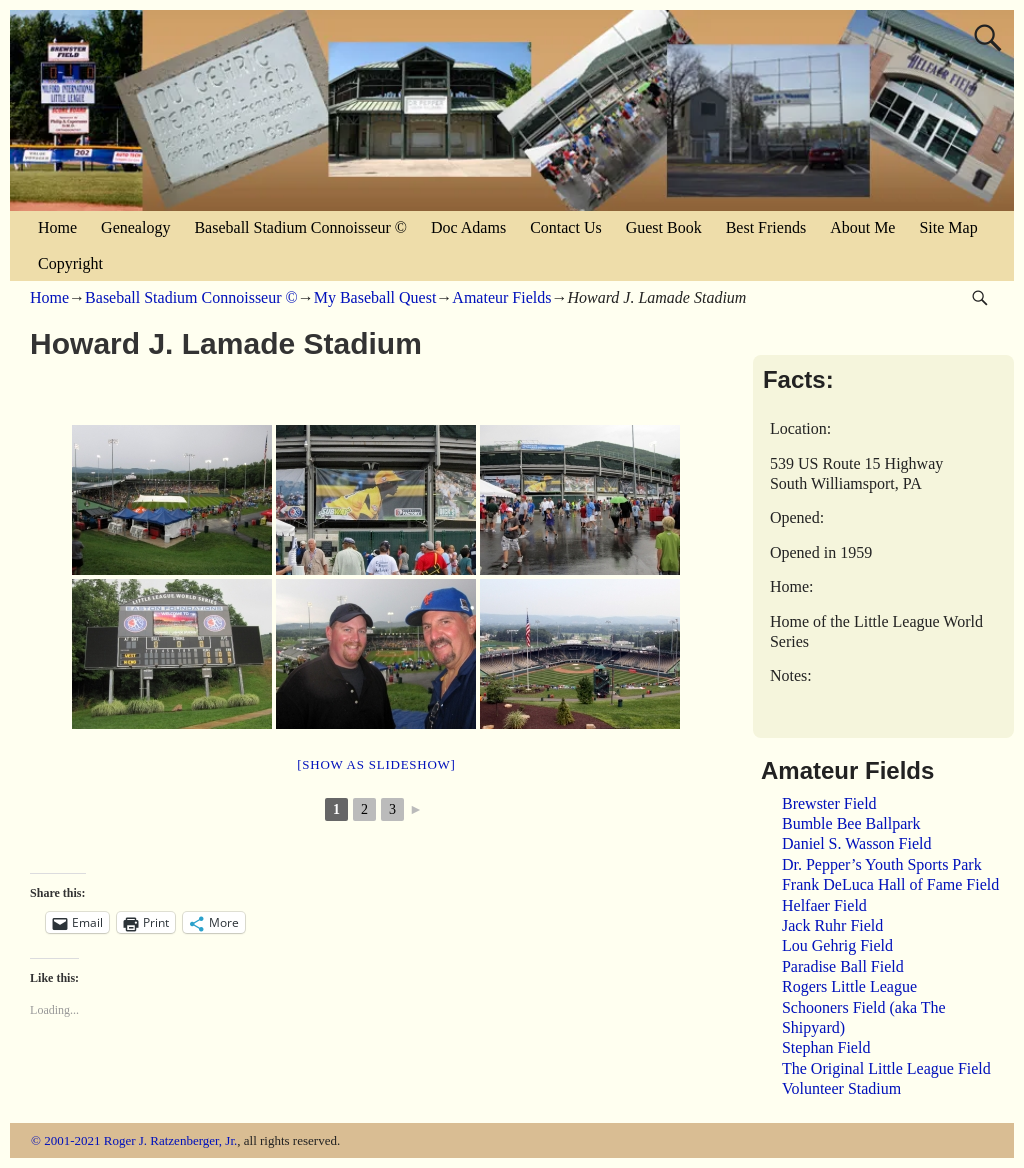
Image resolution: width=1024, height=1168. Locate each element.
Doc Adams (468, 227)
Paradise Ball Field (843, 966)
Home (57, 227)
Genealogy (135, 227)
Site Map (948, 227)
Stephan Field (826, 1047)
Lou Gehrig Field (837, 945)
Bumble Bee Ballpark (851, 823)
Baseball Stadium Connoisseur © (300, 227)
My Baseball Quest (375, 297)
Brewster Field (829, 803)
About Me (862, 227)
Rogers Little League (849, 986)
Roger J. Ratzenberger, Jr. (171, 1140)
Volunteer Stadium (841, 1088)
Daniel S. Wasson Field (857, 843)
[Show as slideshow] (376, 764)
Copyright (70, 263)
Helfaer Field (824, 905)
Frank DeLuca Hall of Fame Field (890, 884)
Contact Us (566, 227)
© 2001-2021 (65, 1140)
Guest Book (664, 227)
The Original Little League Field (886, 1068)
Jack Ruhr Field (832, 925)
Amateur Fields (501, 297)
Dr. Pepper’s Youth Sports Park (882, 864)
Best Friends (766, 227)
